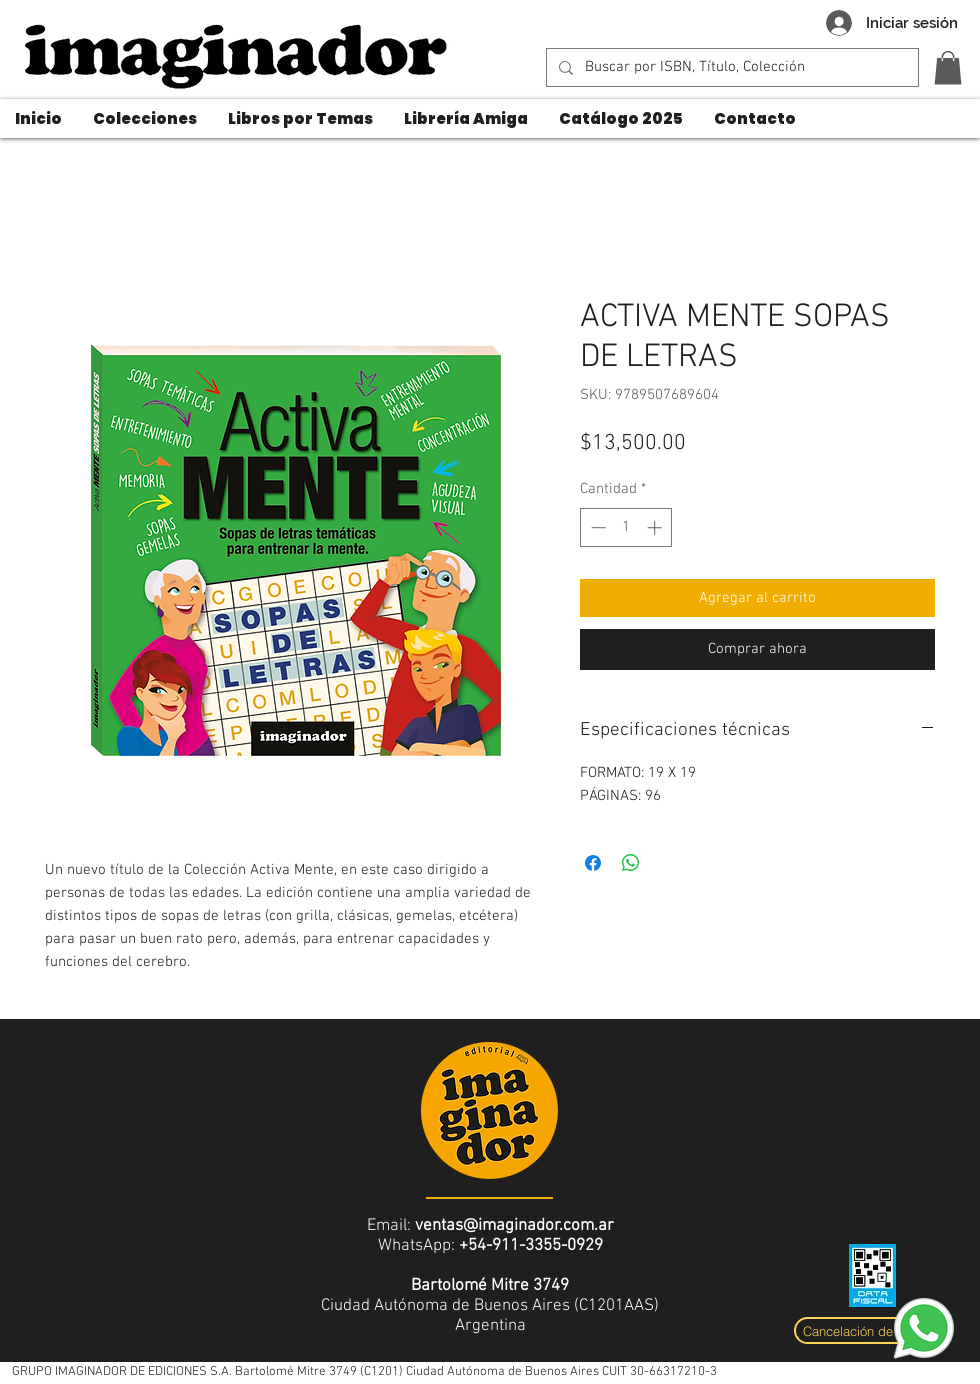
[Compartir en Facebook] (593, 863)
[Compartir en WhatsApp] (631, 863)
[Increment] (656, 527)
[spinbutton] (626, 527)
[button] (948, 67)
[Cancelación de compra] (871, 1330)
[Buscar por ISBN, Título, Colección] (730, 67)
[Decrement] (596, 527)
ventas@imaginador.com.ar (514, 1226)
